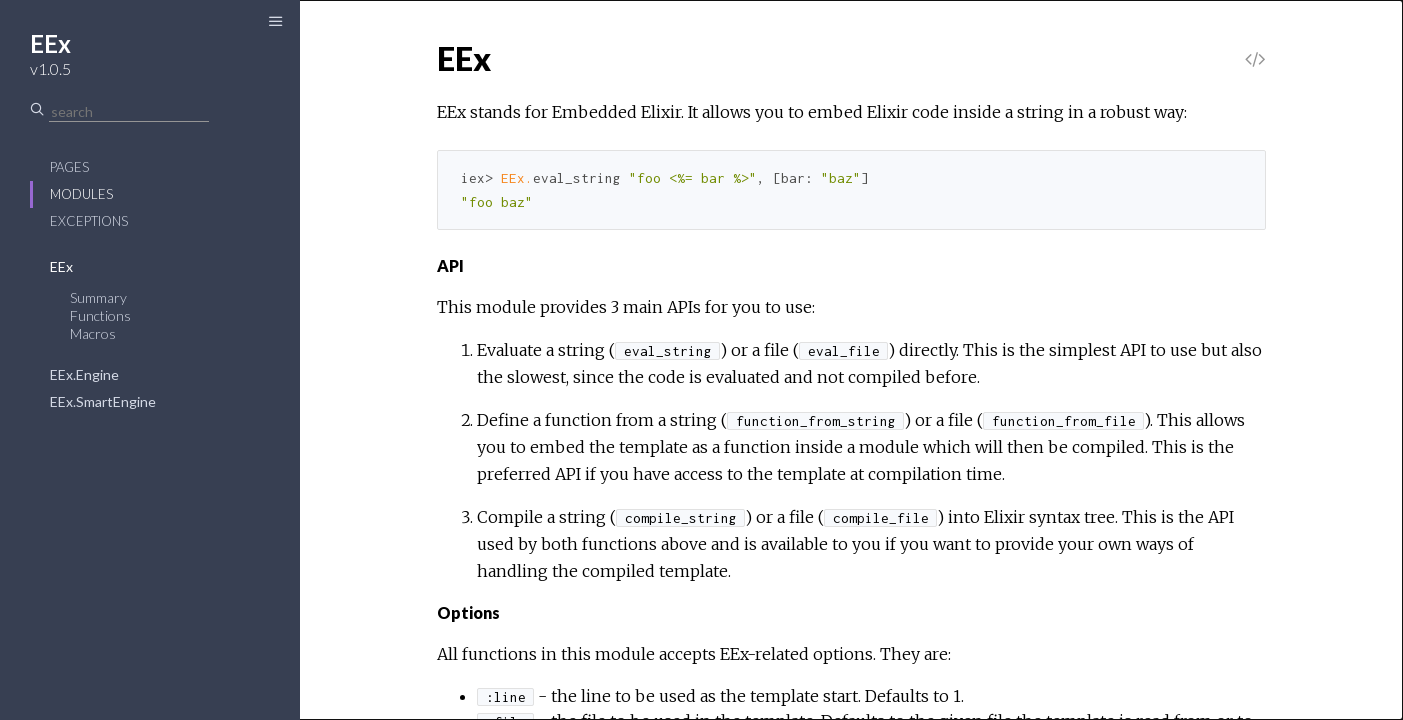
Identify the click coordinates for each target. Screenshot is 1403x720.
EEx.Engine (84, 374)
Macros (93, 333)
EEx (61, 266)
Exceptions (89, 221)
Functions (100, 315)
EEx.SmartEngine (103, 401)
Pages (69, 167)
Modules (81, 194)
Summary (98, 297)
